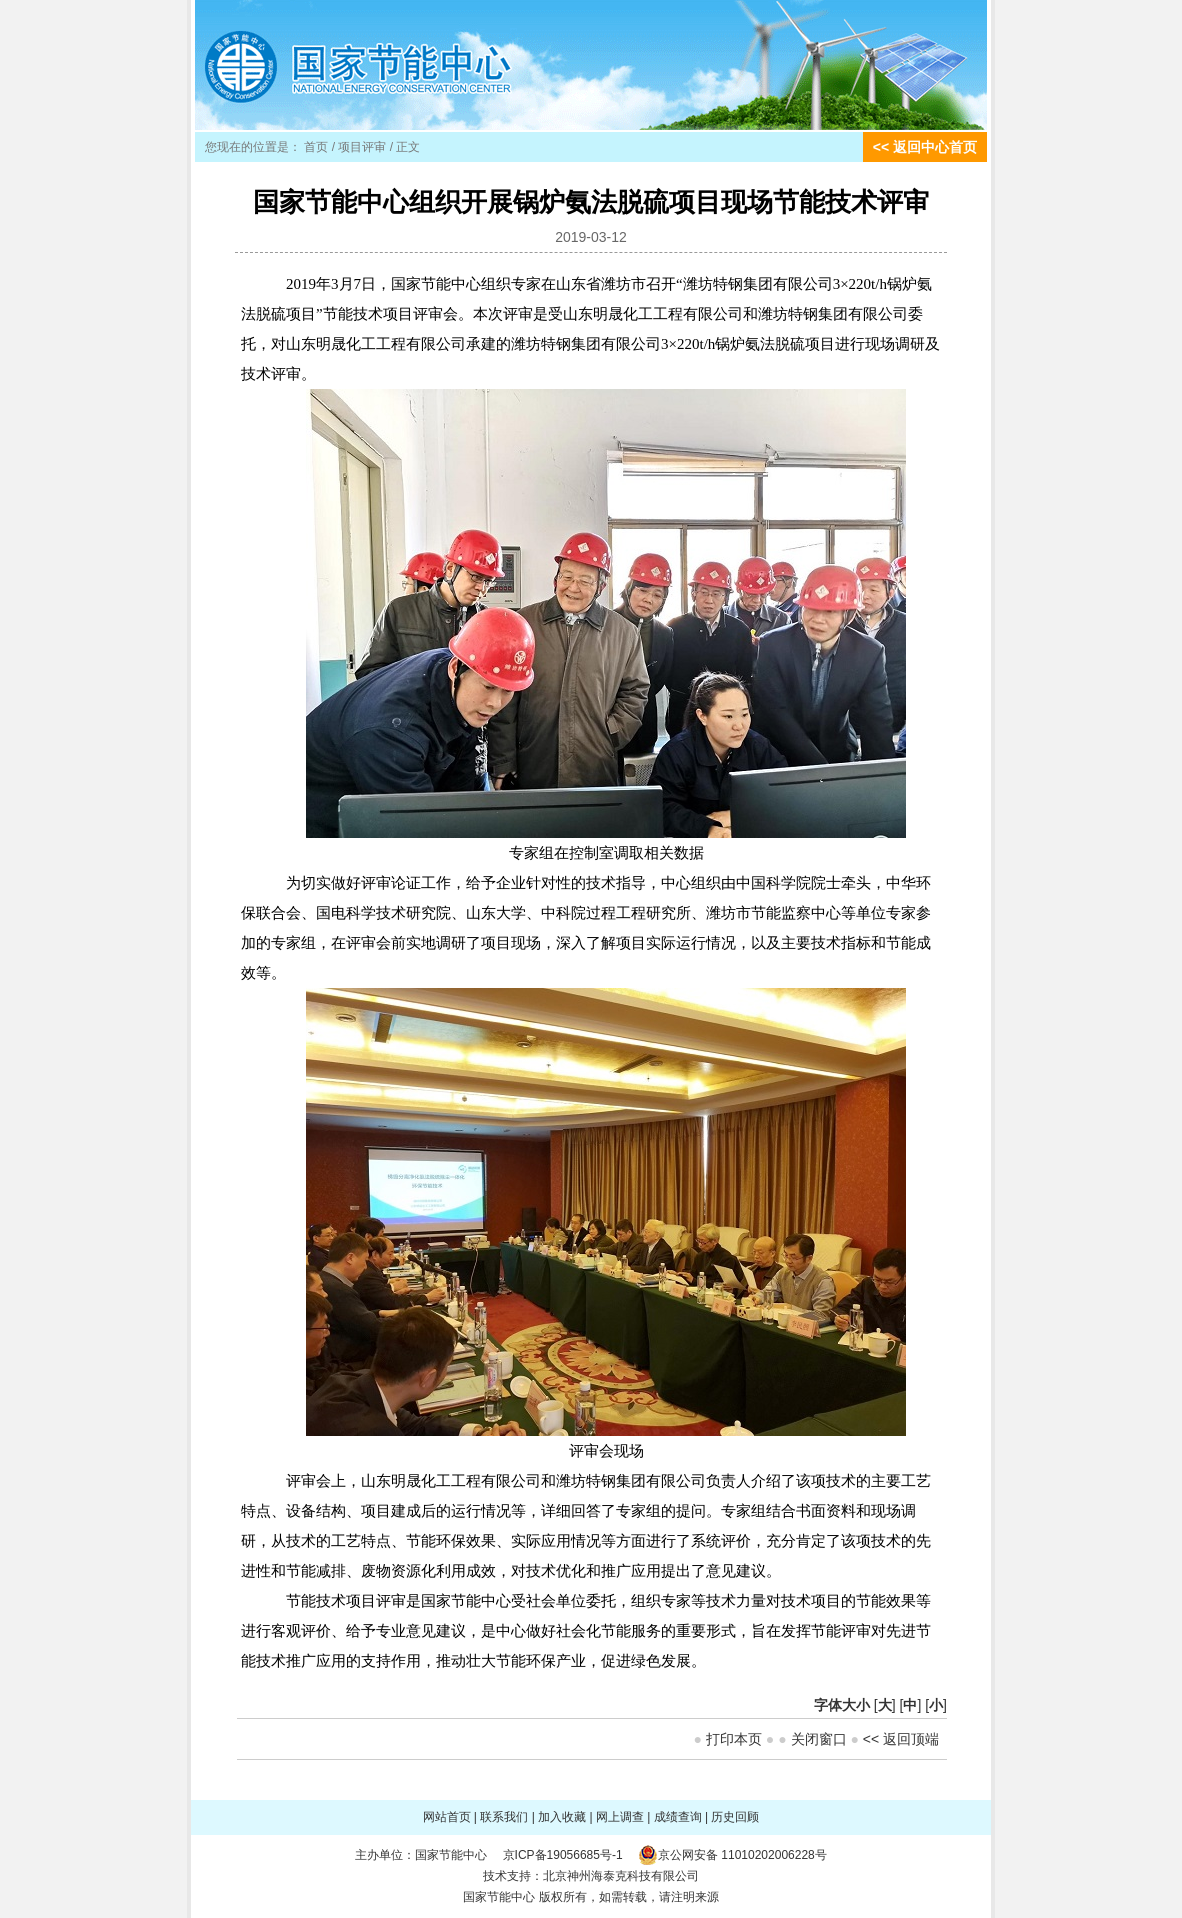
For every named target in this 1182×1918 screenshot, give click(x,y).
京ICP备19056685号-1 (563, 1855)
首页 (316, 147)
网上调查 (620, 1817)
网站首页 (447, 1817)
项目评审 (362, 147)
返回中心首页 (935, 147)
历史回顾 (735, 1817)
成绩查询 (678, 1817)
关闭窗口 (819, 1739)
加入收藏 (562, 1817)
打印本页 (734, 1739)
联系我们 (504, 1817)
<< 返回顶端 (901, 1739)
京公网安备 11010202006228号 (742, 1855)
